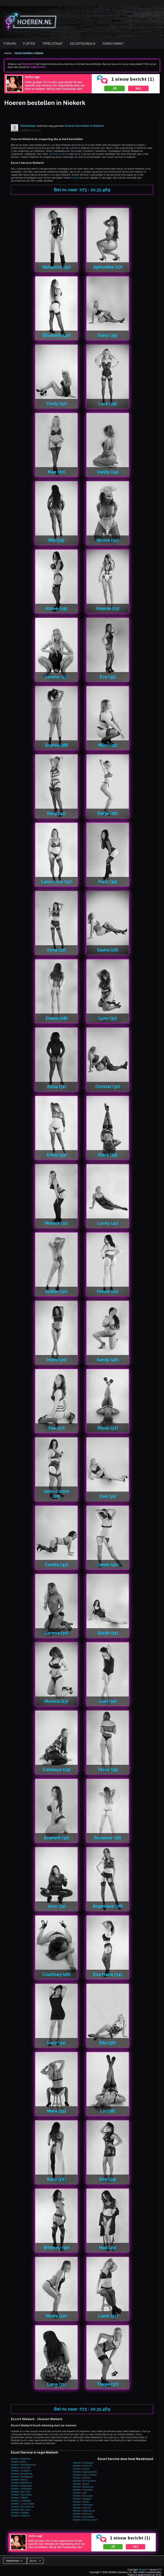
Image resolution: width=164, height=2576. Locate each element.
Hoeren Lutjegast (21, 2500)
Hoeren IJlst (80, 2492)
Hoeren (8, 53)
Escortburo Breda (59, 153)
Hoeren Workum (82, 2513)
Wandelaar (28, 125)
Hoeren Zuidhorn (21, 2470)
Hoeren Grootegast (22, 2476)
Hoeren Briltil (18, 2461)
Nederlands (14, 2560)
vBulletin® (143, 2569)
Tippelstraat (52, 43)
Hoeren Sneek (81, 2483)
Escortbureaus (82, 43)
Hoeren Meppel (82, 2498)
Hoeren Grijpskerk (21, 2485)
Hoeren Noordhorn (21, 2473)
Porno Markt (113, 43)
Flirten (29, 43)
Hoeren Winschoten (84, 2480)
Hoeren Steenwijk (83, 2486)
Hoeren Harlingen (83, 2504)
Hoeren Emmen (82, 2507)
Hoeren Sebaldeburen (24, 2464)
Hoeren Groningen (83, 2462)
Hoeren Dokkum (82, 2465)
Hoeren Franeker (82, 2489)
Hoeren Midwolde (21, 2494)
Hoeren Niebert (20, 2512)
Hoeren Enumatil (21, 2467)
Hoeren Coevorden (83, 2516)
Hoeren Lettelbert (21, 2488)
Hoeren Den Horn (21, 2491)
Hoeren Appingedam (85, 2471)
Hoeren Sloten (81, 2501)
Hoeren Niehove (20, 2515)
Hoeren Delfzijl (81, 2477)
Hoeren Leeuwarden (85, 2474)
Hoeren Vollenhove (84, 2510)
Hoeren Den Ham (21, 2509)
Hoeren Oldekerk (21, 2458)
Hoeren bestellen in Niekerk (29, 53)
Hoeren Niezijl (19, 2479)
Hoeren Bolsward (83, 2495)
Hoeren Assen (81, 2468)
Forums (10, 43)
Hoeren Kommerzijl (22, 2506)
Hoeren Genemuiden (85, 2519)
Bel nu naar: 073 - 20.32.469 (82, 189)
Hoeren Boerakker (21, 2482)
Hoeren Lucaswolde (22, 2503)
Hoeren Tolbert (19, 2497)
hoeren (75, 177)
